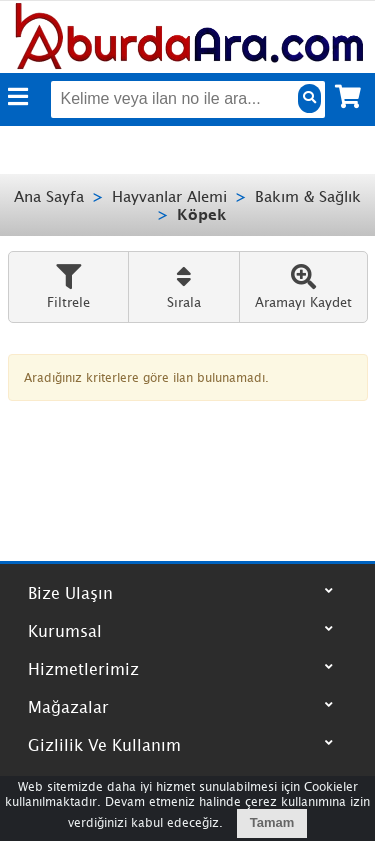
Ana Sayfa (49, 196)
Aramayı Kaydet (303, 287)
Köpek (202, 214)
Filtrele (68, 287)
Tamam (272, 822)
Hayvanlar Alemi (169, 196)
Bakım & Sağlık (308, 196)
